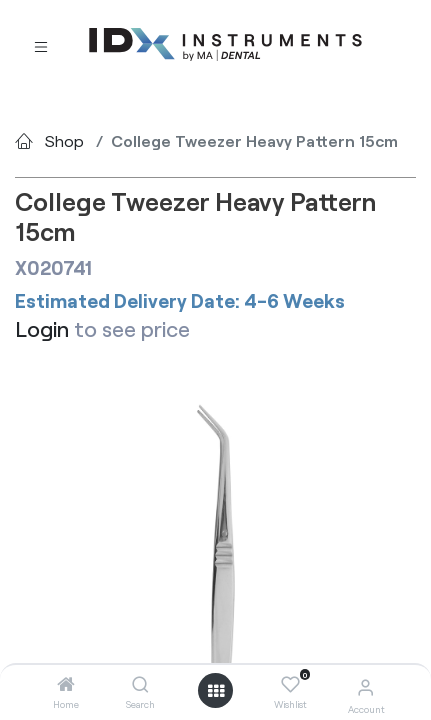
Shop (64, 140)
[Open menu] (216, 691)
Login (42, 328)
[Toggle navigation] (41, 45)
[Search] (140, 684)
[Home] (66, 684)
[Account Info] (365, 686)
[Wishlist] (290, 685)
